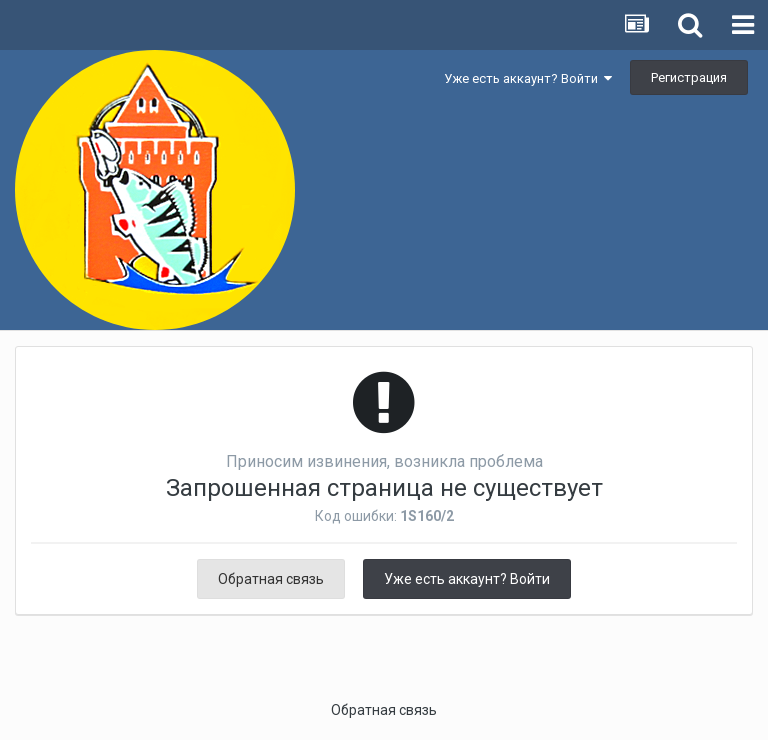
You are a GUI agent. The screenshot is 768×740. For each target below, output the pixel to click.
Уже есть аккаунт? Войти (528, 78)
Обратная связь (271, 579)
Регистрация (689, 77)
